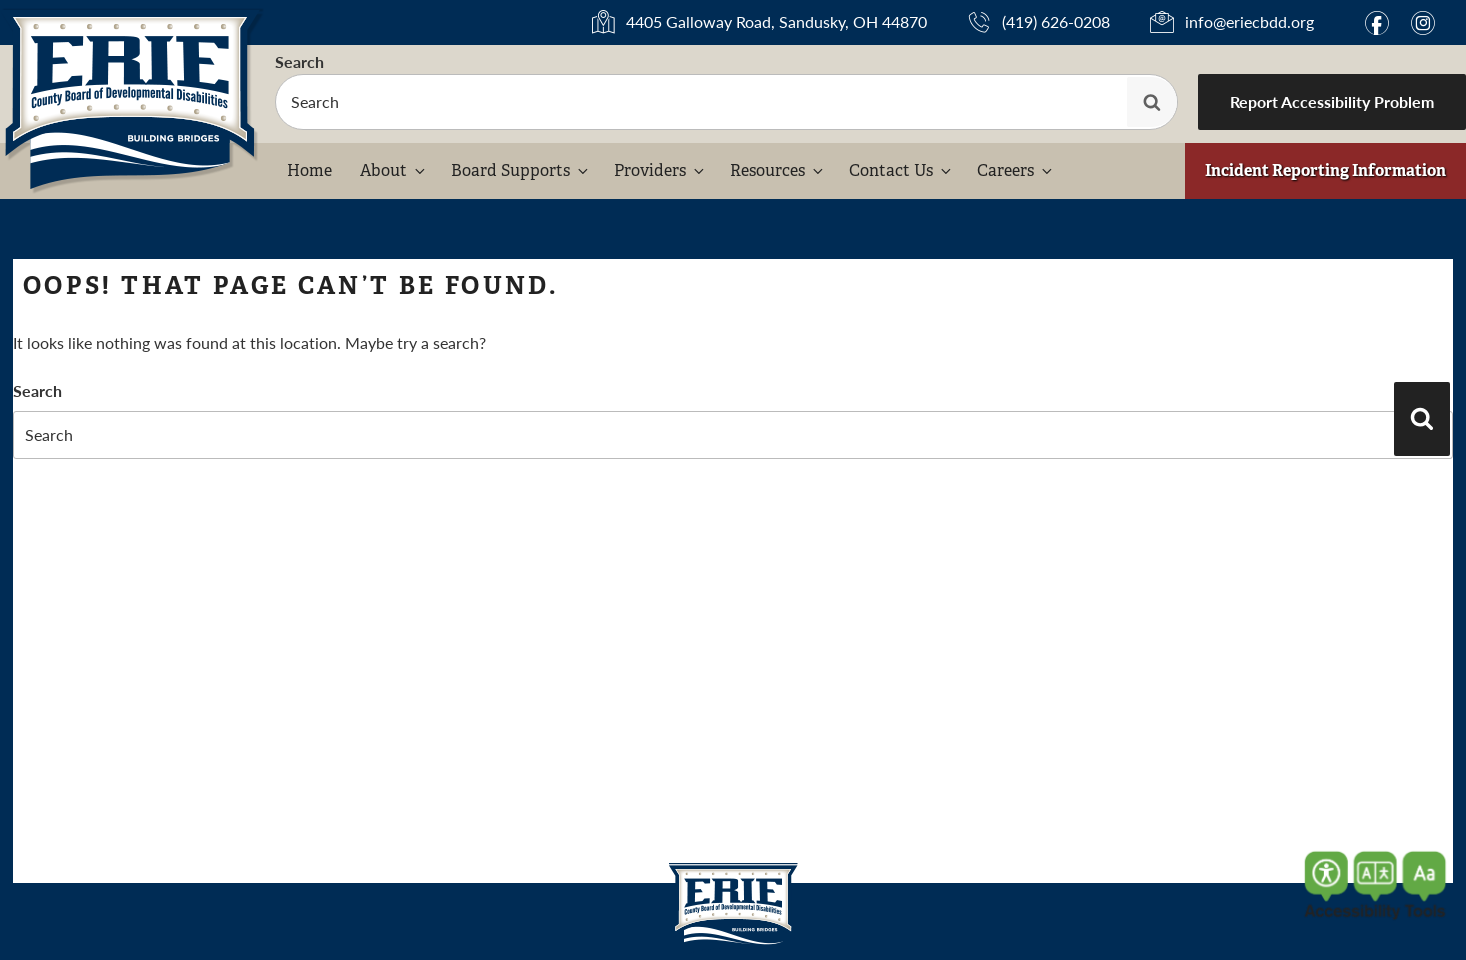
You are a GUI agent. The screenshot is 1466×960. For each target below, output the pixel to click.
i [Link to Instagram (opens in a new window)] (1425, 23)
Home (309, 170)
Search (299, 61)
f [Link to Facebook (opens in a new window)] (1379, 23)
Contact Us (901, 170)
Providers (660, 170)
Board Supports (521, 170)
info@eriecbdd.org (1249, 21)
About (394, 170)
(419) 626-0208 (1056, 21)
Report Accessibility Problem (1332, 101)
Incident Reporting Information (1325, 170)
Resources (778, 170)
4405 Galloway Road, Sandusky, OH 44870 (776, 22)
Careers (1016, 170)
